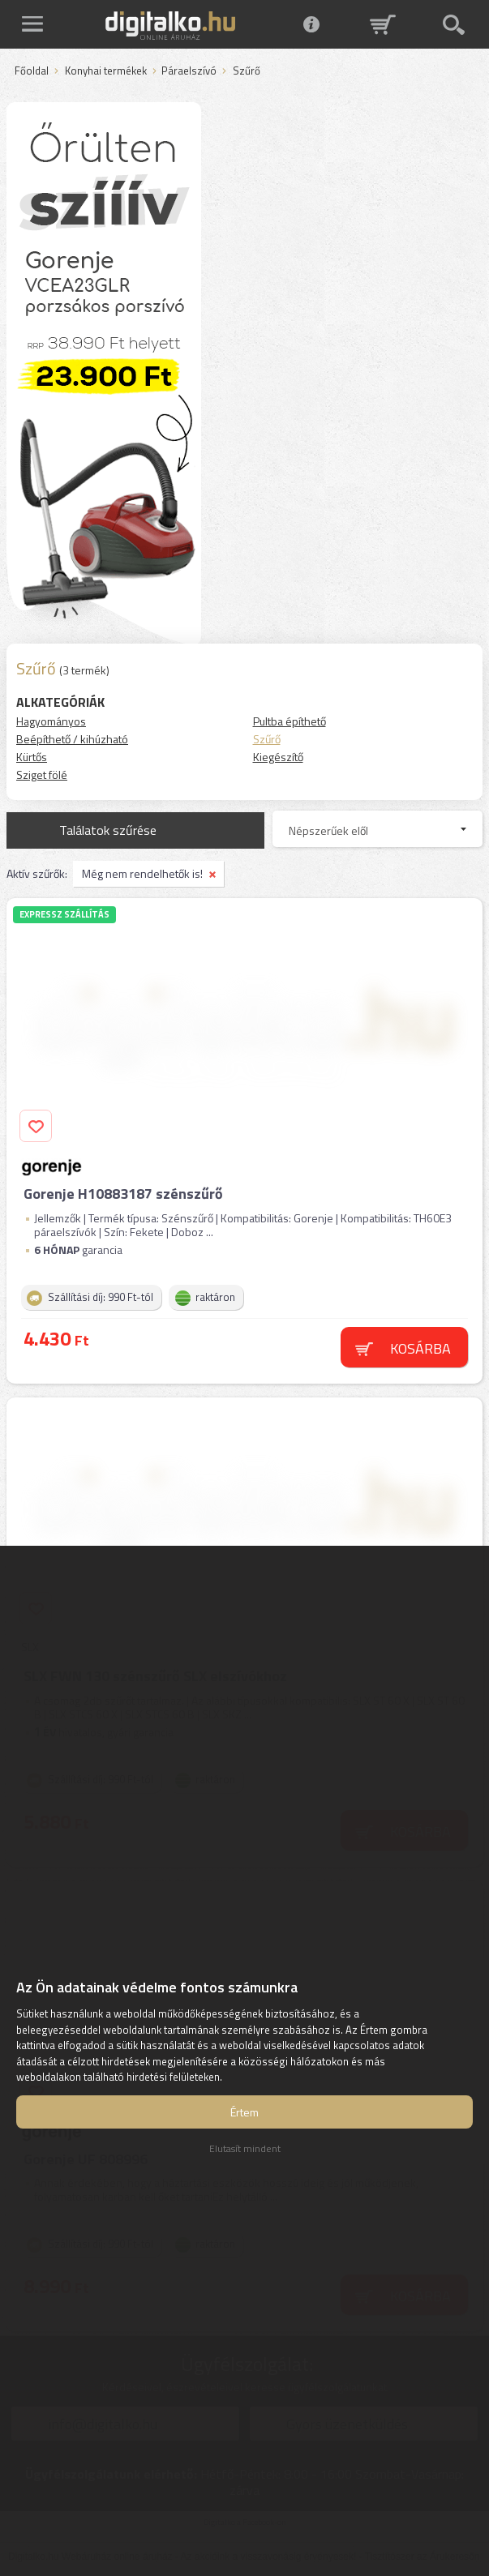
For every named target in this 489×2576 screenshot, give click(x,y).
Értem (244, 2111)
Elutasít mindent (245, 2148)
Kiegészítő (278, 756)
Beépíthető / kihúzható (72, 738)
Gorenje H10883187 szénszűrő (123, 1194)
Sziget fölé (41, 774)
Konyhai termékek (106, 71)
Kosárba (420, 1348)
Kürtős (31, 756)
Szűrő (267, 738)
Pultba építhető (289, 721)
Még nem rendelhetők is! (142, 873)
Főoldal (32, 71)
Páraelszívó (189, 71)
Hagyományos (51, 721)
